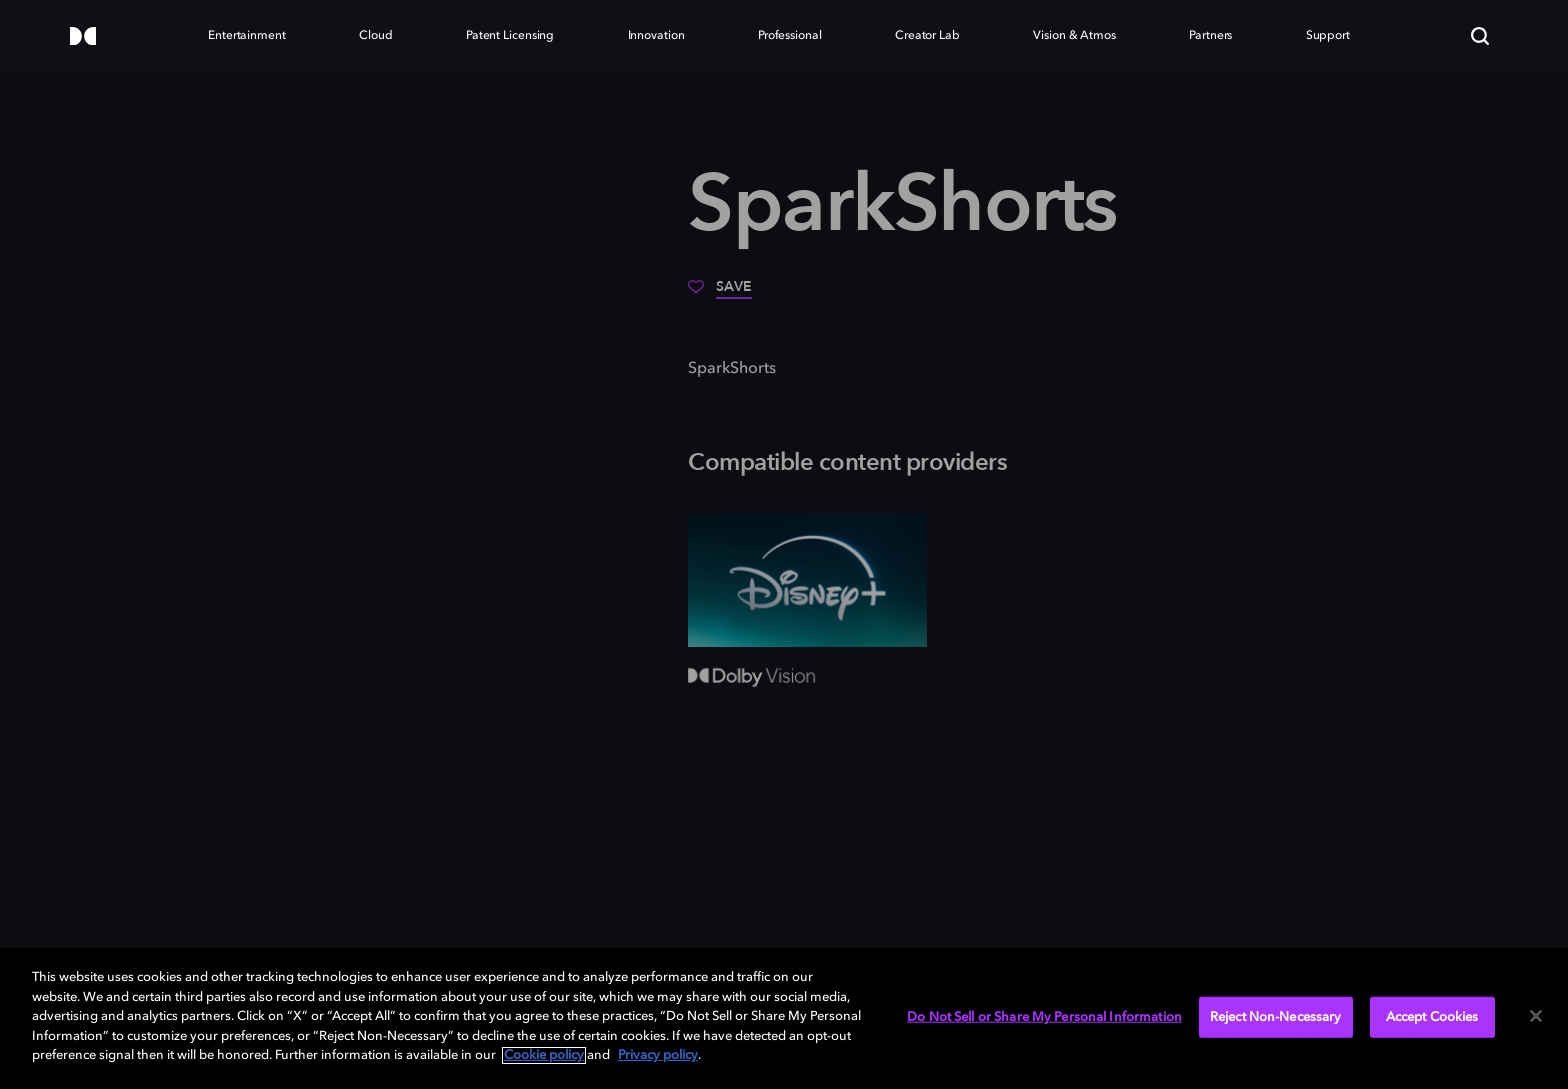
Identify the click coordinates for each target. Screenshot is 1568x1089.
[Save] (720, 294)
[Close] (1536, 1016)
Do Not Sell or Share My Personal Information (1044, 1016)
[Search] (1480, 36)
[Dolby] (83, 37)
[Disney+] (807, 580)
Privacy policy (658, 1055)
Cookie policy (544, 1055)
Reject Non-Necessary (1276, 1016)
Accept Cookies (1432, 1016)
